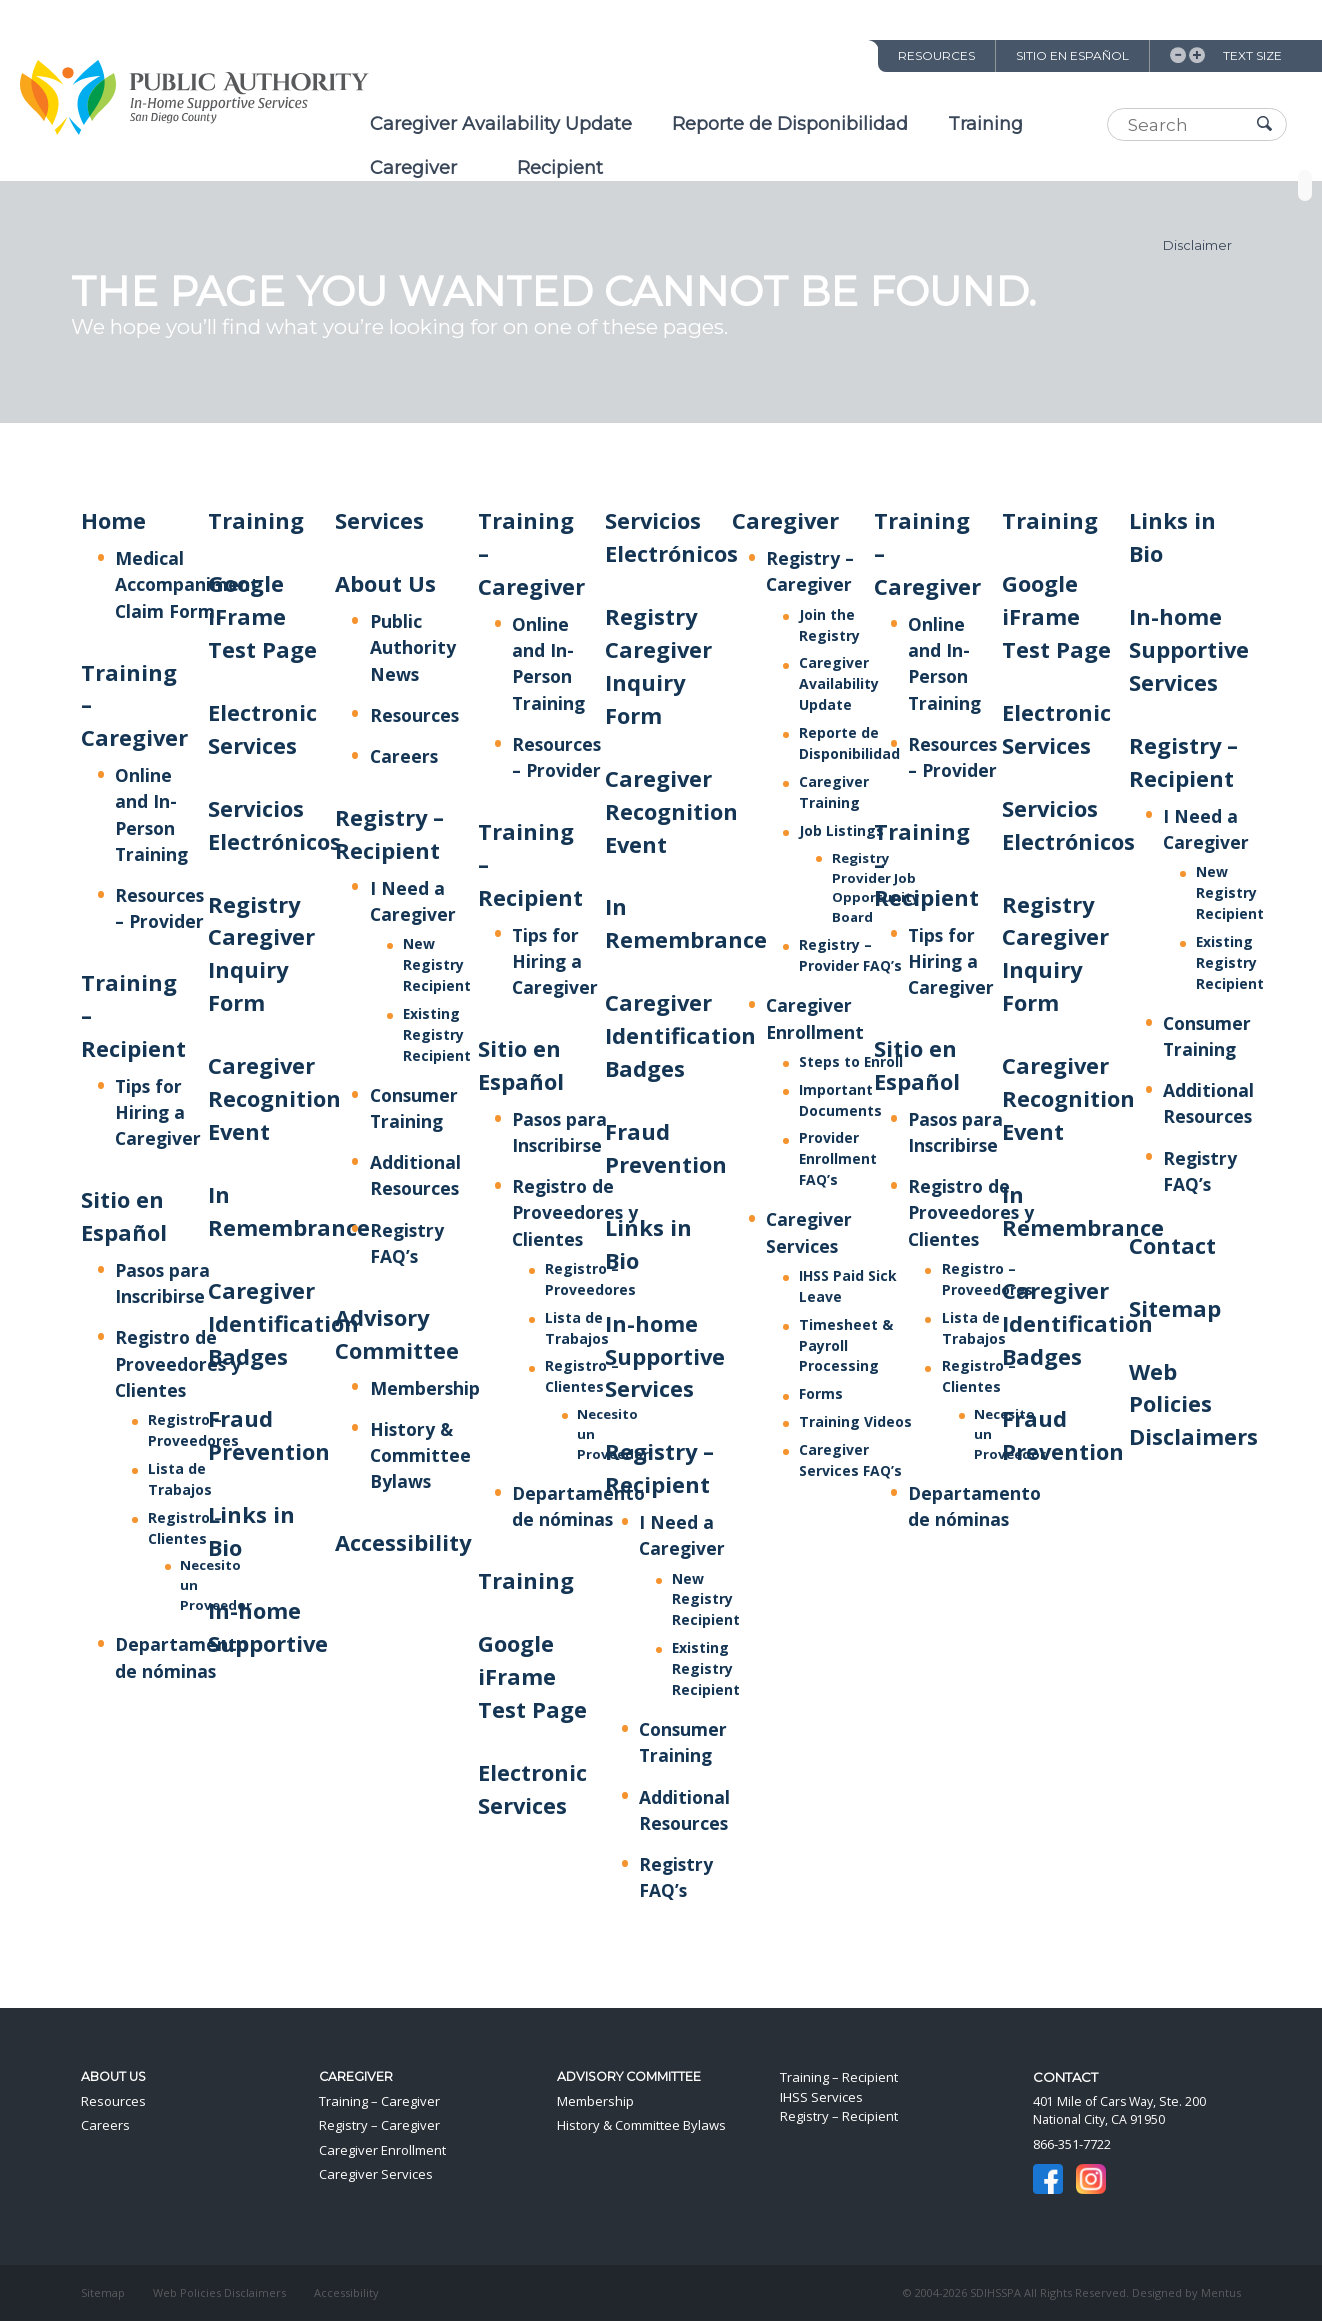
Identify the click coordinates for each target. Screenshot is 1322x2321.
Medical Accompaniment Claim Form (187, 584)
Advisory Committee (629, 2076)
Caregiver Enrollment (382, 2150)
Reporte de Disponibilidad (790, 124)
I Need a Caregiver (682, 1535)
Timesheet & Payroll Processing (846, 1345)
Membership (425, 1388)
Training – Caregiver (379, 2101)
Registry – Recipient (839, 2116)
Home (113, 520)
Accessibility (403, 1542)
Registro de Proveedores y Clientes (178, 1363)
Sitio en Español (1072, 55)
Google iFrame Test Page (262, 616)
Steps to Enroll (851, 1061)
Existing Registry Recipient (437, 1034)
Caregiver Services (376, 2174)
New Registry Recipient (437, 964)
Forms (821, 1393)
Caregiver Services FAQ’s (850, 1460)
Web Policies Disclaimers (1193, 1404)
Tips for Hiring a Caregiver (158, 1112)
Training (985, 124)
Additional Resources (415, 1175)
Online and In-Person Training (548, 663)
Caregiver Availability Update (501, 124)
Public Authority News (413, 647)
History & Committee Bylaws (420, 1455)
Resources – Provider (159, 908)
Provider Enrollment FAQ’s (838, 1158)
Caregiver (413, 168)
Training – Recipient (839, 2077)
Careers (404, 756)
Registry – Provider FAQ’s (850, 955)
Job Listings (841, 830)
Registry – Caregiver (810, 571)
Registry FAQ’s (676, 1877)
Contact (1172, 1245)
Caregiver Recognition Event (274, 1098)
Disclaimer (1197, 245)
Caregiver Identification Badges (283, 1323)
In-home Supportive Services (665, 1356)
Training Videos (855, 1421)
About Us (385, 583)
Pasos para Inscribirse (162, 1283)
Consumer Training (683, 1742)
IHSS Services (821, 2097)
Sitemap (1175, 1308)
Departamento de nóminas (578, 1506)
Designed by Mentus (1186, 2292)
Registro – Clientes (582, 1376)
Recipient (560, 168)
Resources (936, 55)
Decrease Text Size (1178, 55)
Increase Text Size (1197, 55)
